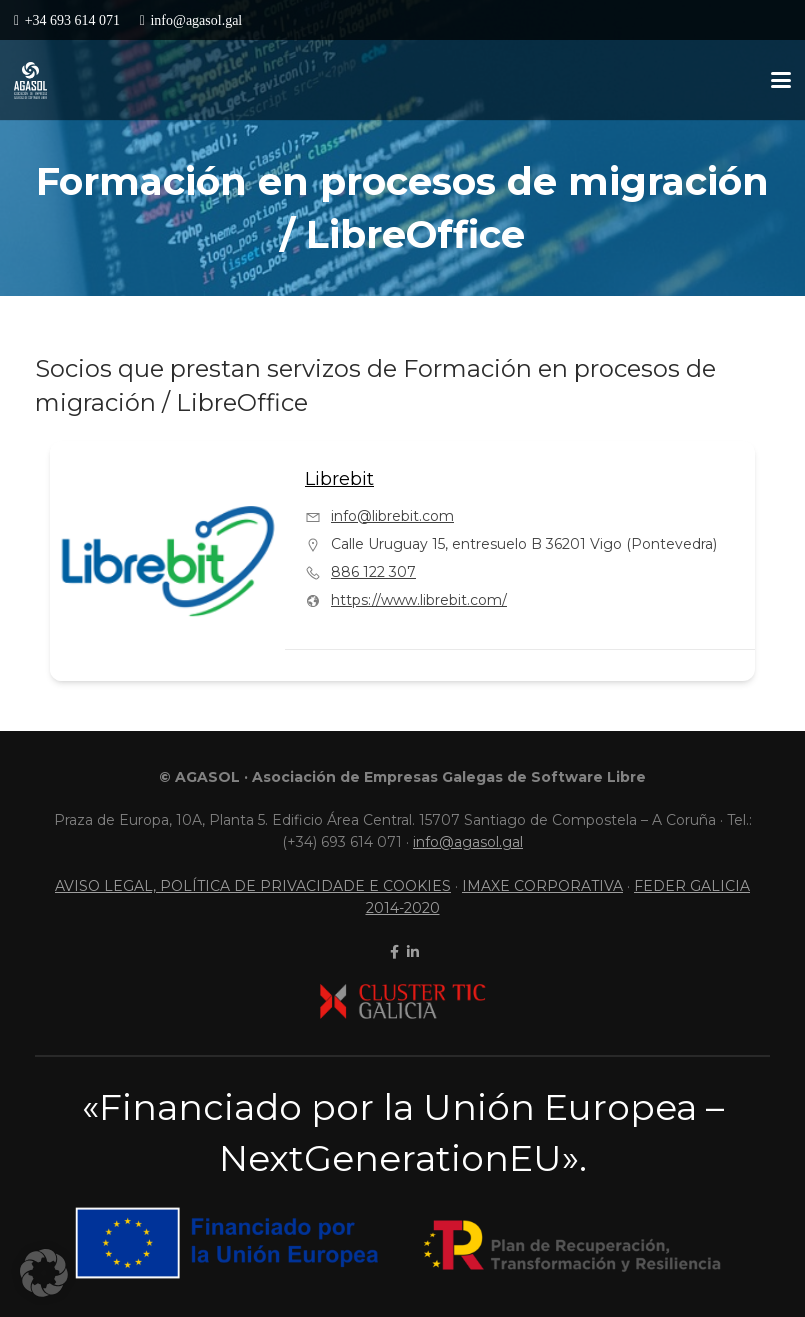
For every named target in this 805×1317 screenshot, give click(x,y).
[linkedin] (411, 952)
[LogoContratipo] (30, 80)
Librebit (339, 479)
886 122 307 (373, 572)
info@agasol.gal (468, 842)
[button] (781, 80)
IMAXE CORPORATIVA (542, 886)
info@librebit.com (392, 516)
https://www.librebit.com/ (419, 600)
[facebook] (392, 952)
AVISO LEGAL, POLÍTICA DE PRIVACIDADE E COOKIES (253, 886)
